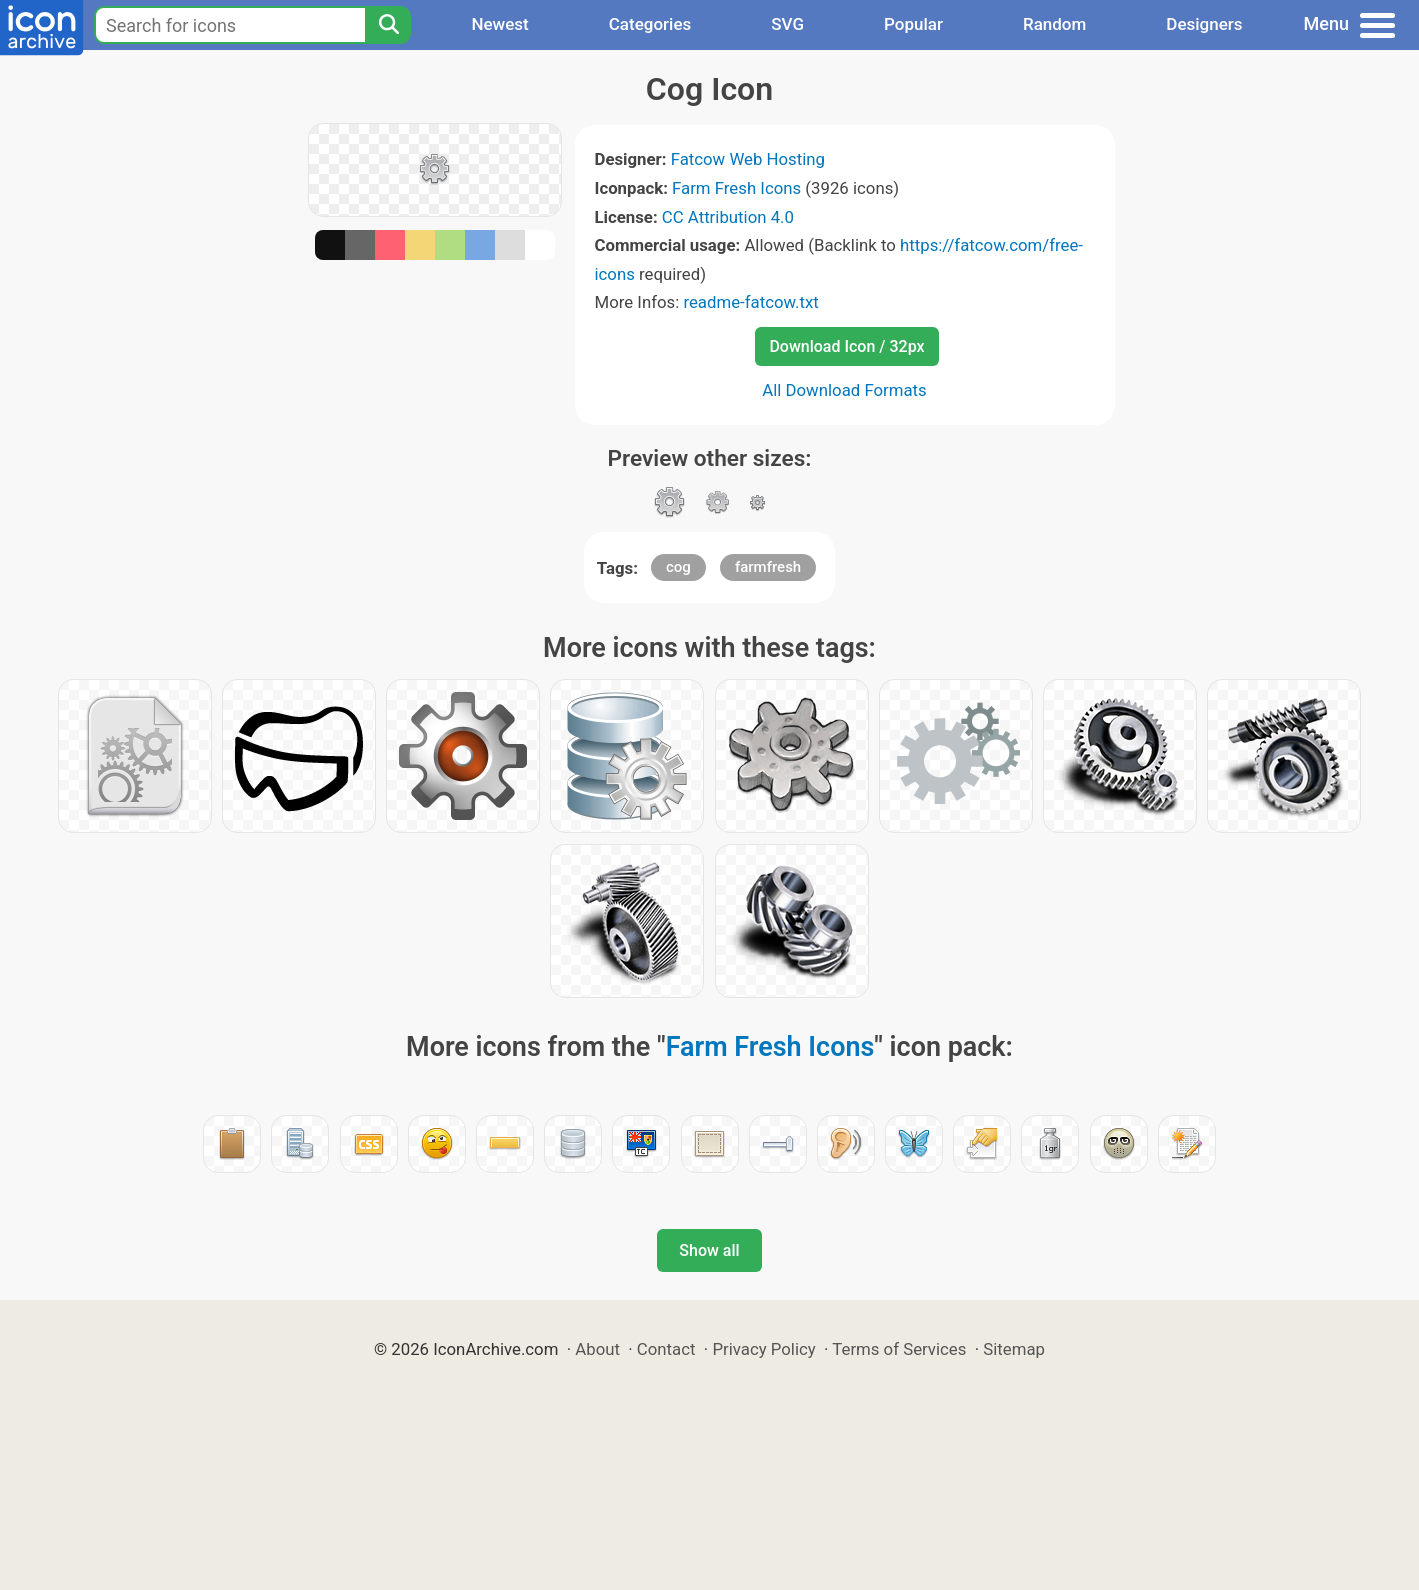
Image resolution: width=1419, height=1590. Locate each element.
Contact (666, 1349)
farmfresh (768, 567)
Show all (709, 1250)
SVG (787, 24)
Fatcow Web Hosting (748, 159)
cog (678, 567)
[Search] (388, 25)
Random (1054, 24)
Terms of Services (899, 1349)
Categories (650, 24)
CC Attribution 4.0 (728, 217)
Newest (499, 24)
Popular (913, 24)
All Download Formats (844, 390)
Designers (1204, 24)
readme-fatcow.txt (750, 302)
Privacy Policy (763, 1349)
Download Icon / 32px (846, 346)
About (597, 1349)
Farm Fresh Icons (736, 188)
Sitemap (1014, 1349)
